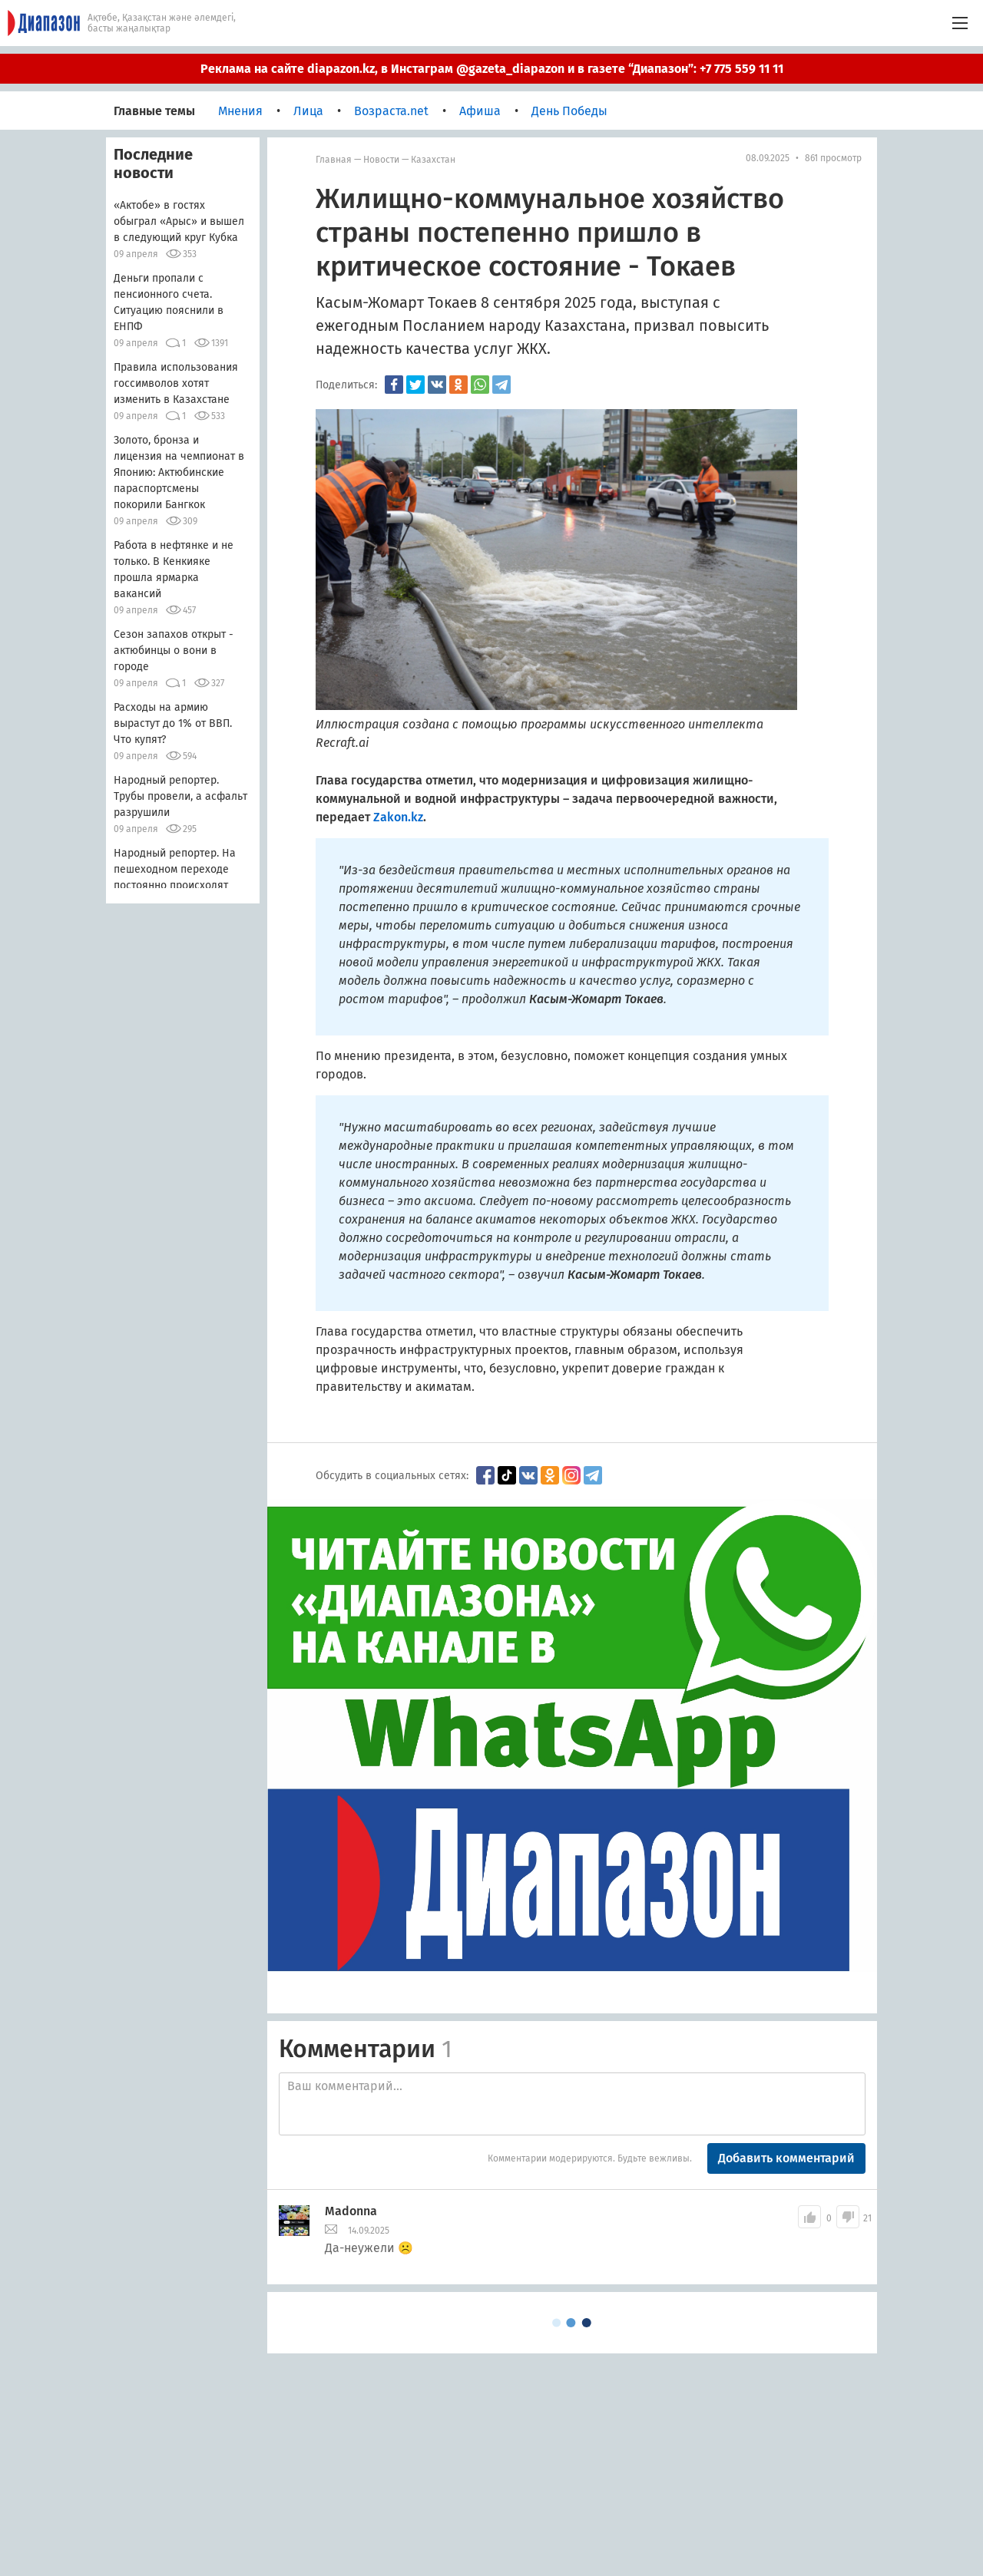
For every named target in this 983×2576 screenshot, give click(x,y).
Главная (334, 159)
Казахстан (433, 159)
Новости (381, 159)
